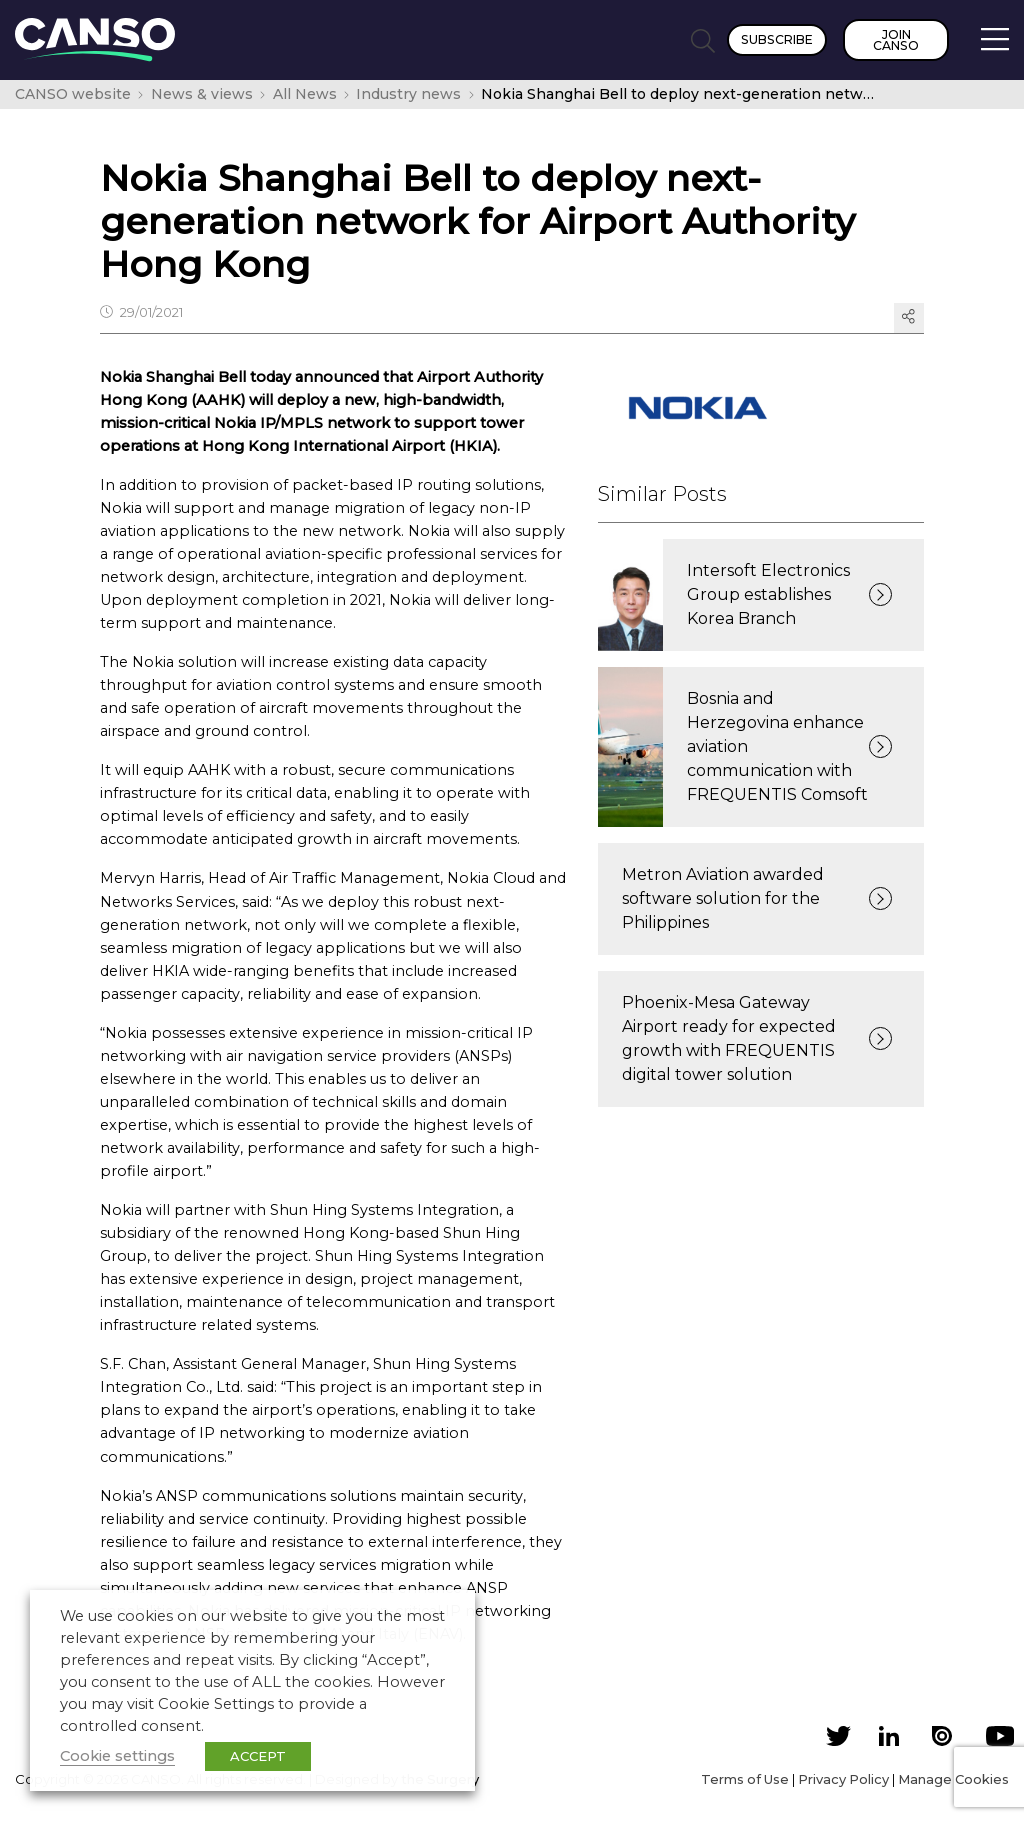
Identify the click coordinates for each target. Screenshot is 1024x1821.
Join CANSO (896, 40)
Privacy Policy (843, 1779)
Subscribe (777, 39)
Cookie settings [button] (117, 1756)
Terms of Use (745, 1779)
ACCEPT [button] (258, 1756)
